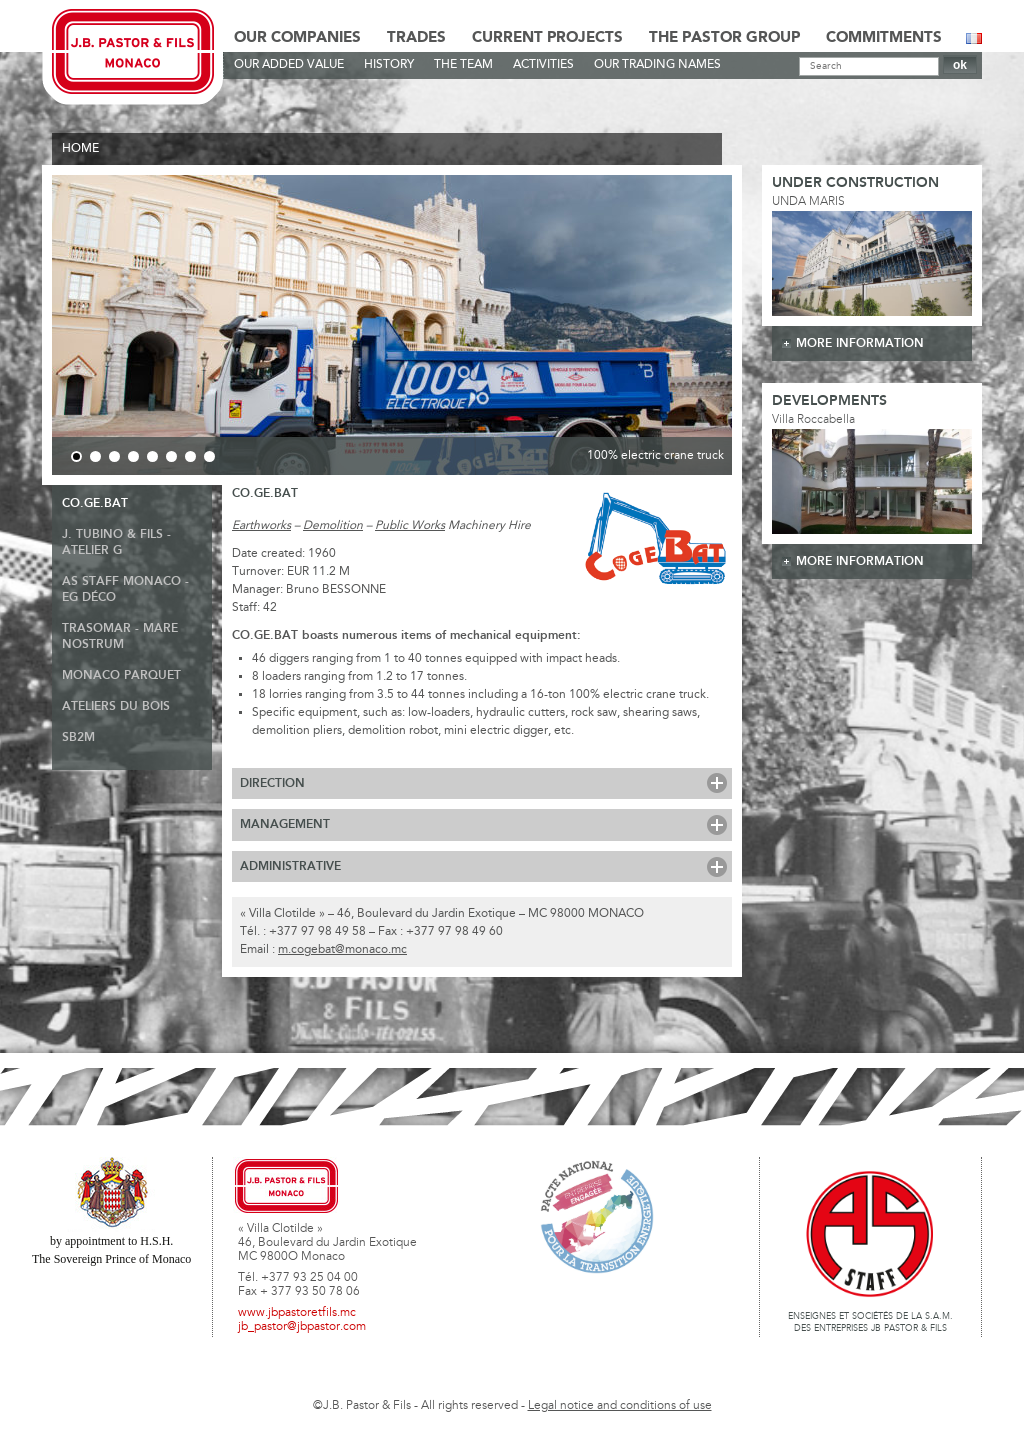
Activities (543, 65)
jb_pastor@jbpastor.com (302, 1327)
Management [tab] (285, 824)
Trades (416, 38)
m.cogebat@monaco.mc (342, 950)
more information (860, 343)
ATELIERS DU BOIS (116, 706)
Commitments (884, 38)
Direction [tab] (272, 783)
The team (463, 65)
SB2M (78, 737)
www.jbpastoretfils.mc (297, 1313)
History (389, 65)
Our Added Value (289, 65)
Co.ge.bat (95, 503)
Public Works (410, 526)
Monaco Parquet (121, 675)
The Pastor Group (724, 38)
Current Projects (547, 38)
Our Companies (297, 38)
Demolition (333, 526)
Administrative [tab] (290, 866)
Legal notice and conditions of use (620, 1406)
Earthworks (261, 526)
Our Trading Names (657, 65)
